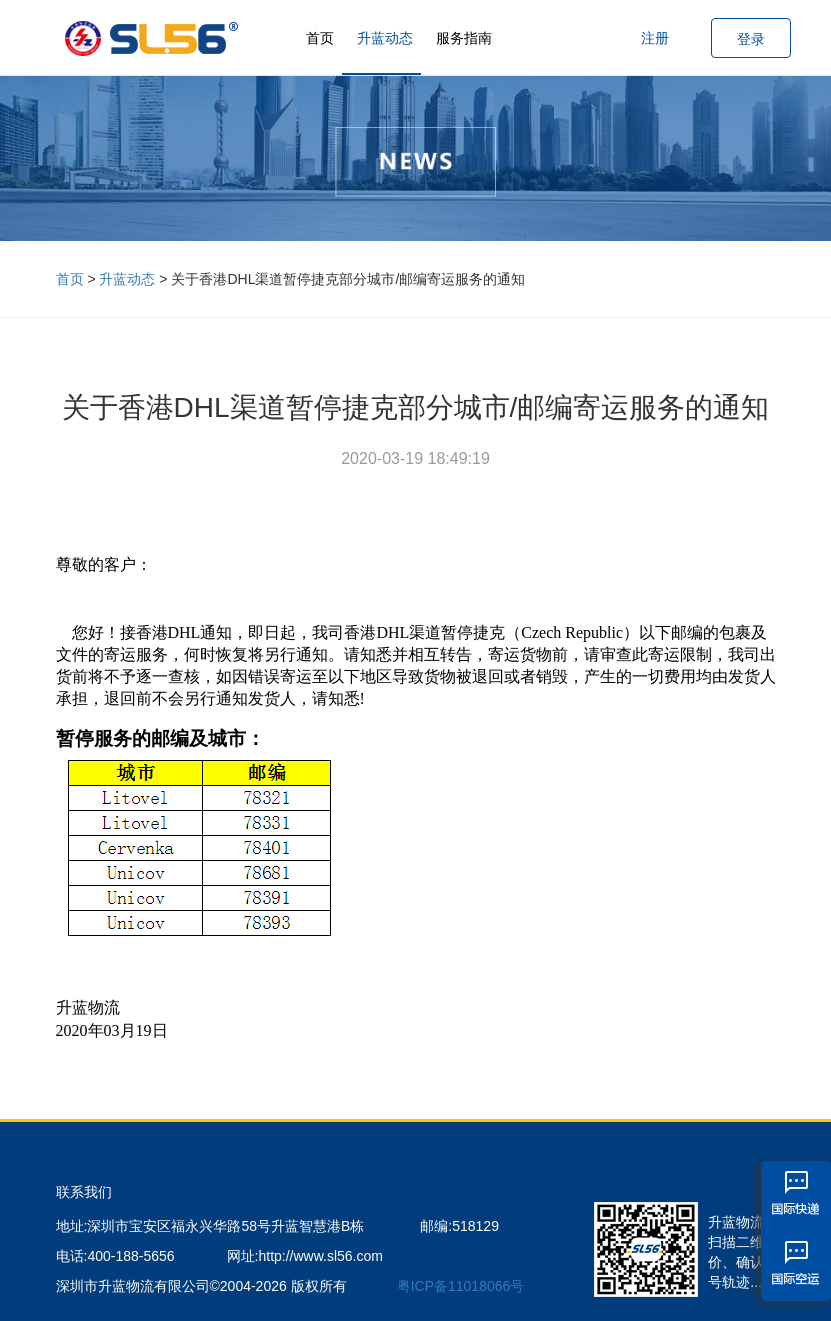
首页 (320, 38)
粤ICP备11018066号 (461, 1286)
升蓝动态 (385, 38)
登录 (751, 39)
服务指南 (464, 38)
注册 (655, 38)
